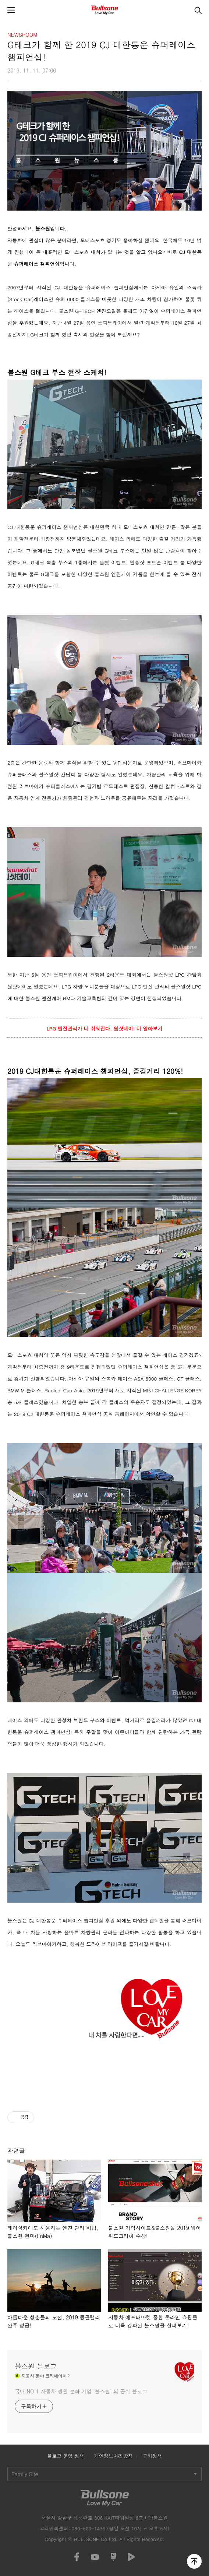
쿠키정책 (152, 2455)
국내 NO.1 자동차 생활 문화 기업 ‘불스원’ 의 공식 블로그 (81, 2391)
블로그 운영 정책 (65, 2455)
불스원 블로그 (36, 2366)
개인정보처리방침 (113, 2455)
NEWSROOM (22, 34)
